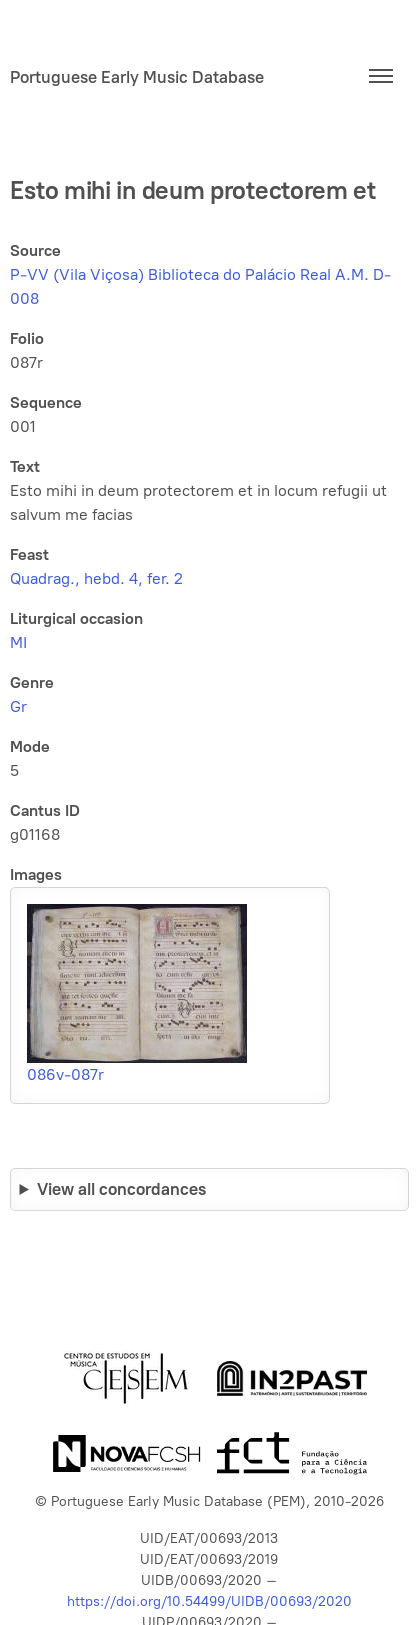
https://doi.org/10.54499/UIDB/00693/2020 (209, 1601)
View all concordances (121, 1189)
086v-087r (65, 1074)
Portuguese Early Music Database (137, 77)
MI (18, 642)
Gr (18, 706)
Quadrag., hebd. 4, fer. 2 (96, 578)
